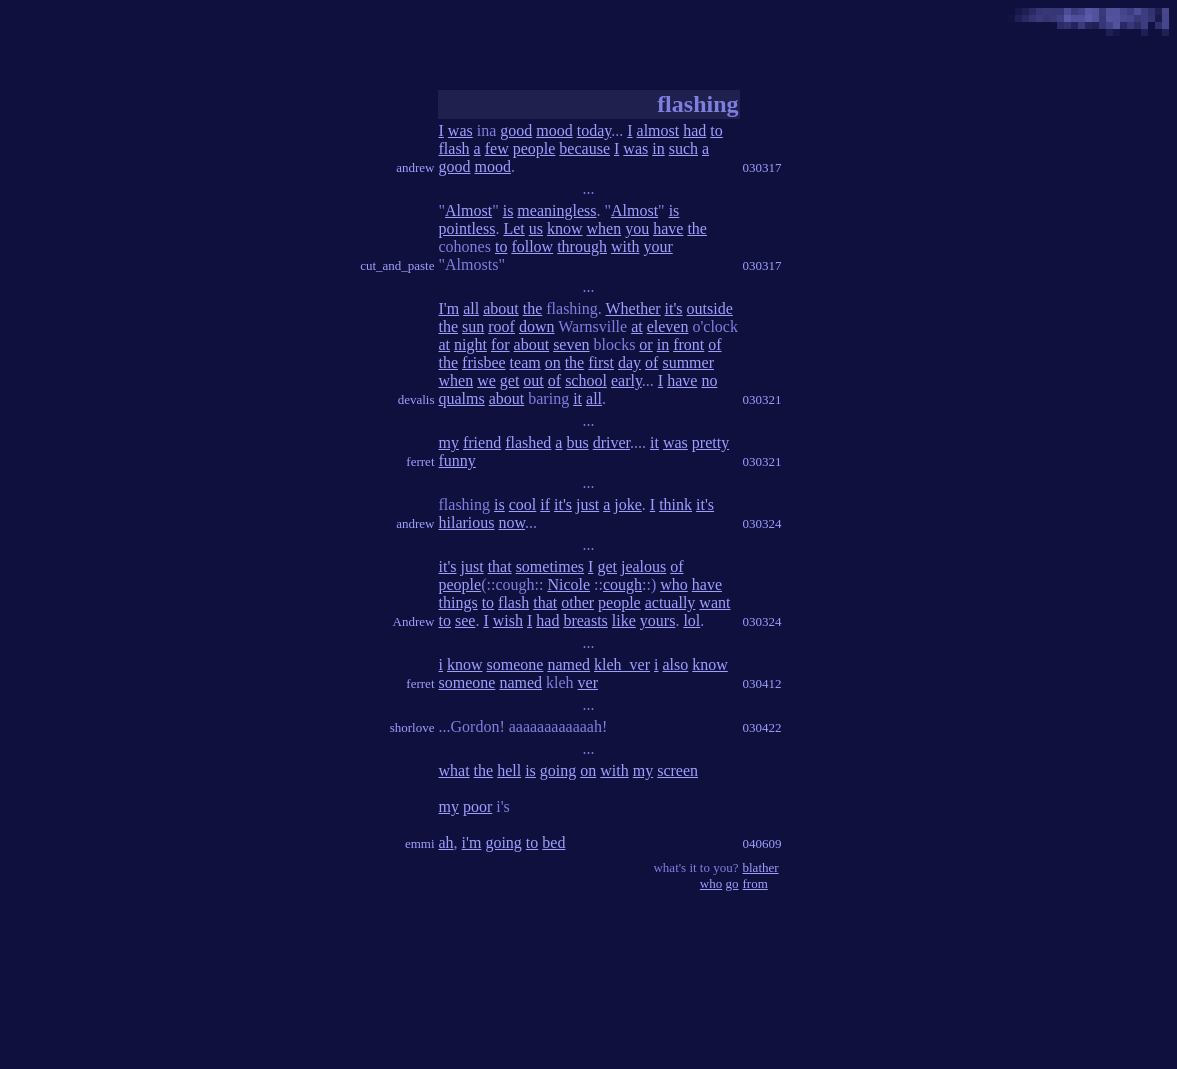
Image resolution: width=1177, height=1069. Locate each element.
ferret (420, 461)
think (675, 504)
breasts (585, 620)
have (668, 228)
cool (523, 504)
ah (446, 842)
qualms (462, 398)
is (508, 210)
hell (509, 770)
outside (710, 308)
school (586, 380)
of (714, 344)
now (512, 522)
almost (658, 130)
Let (513, 228)
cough (622, 584)
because (584, 148)
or (645, 344)
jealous (643, 566)
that (500, 566)
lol (691, 620)
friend (482, 442)
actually (670, 602)
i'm (472, 842)
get (510, 380)
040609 (762, 843)
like (624, 620)
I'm (449, 308)
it (577, 398)
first (601, 362)
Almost (468, 210)
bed (553, 842)
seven (571, 344)
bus (577, 442)
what (454, 770)
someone (515, 664)
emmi (420, 843)
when (604, 228)
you (637, 228)
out (533, 380)
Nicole (568, 584)
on (553, 362)
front (688, 344)
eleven (668, 326)
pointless (467, 228)
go (732, 883)
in (658, 148)
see (465, 620)
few (497, 148)
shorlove (412, 727)
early (626, 380)
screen (677, 770)
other (577, 602)
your (657, 246)
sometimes (550, 566)
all (471, 308)
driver (611, 442)
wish (508, 620)
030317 (762, 167)
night (470, 344)
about (501, 308)
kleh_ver (622, 664)
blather (761, 867)
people (534, 148)
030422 (762, 727)
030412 (762, 683)
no (709, 380)
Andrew (414, 621)
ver (588, 682)
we (486, 380)
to (716, 130)
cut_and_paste (397, 265)
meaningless (556, 210)
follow (532, 246)
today (594, 130)
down (537, 326)
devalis (416, 399)
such (683, 148)
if (545, 504)
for (500, 344)
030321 (762, 399)
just (587, 504)
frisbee (484, 362)
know (565, 228)
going (558, 770)
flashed (528, 442)
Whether (633, 308)
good (516, 130)
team (525, 362)
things (458, 602)
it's (674, 308)
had (694, 130)
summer (688, 362)
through (582, 246)
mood (554, 130)
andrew (415, 167)
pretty (710, 442)
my (449, 442)
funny (457, 460)
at (637, 326)
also (675, 664)
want (714, 602)
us (536, 228)
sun (473, 326)
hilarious (467, 522)
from (755, 883)
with (625, 246)
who (674, 584)
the (697, 228)
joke (628, 504)
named (568, 664)
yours (658, 620)
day (629, 362)
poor (477, 806)
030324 (762, 523)
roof (501, 326)
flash (454, 148)
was (460, 130)
